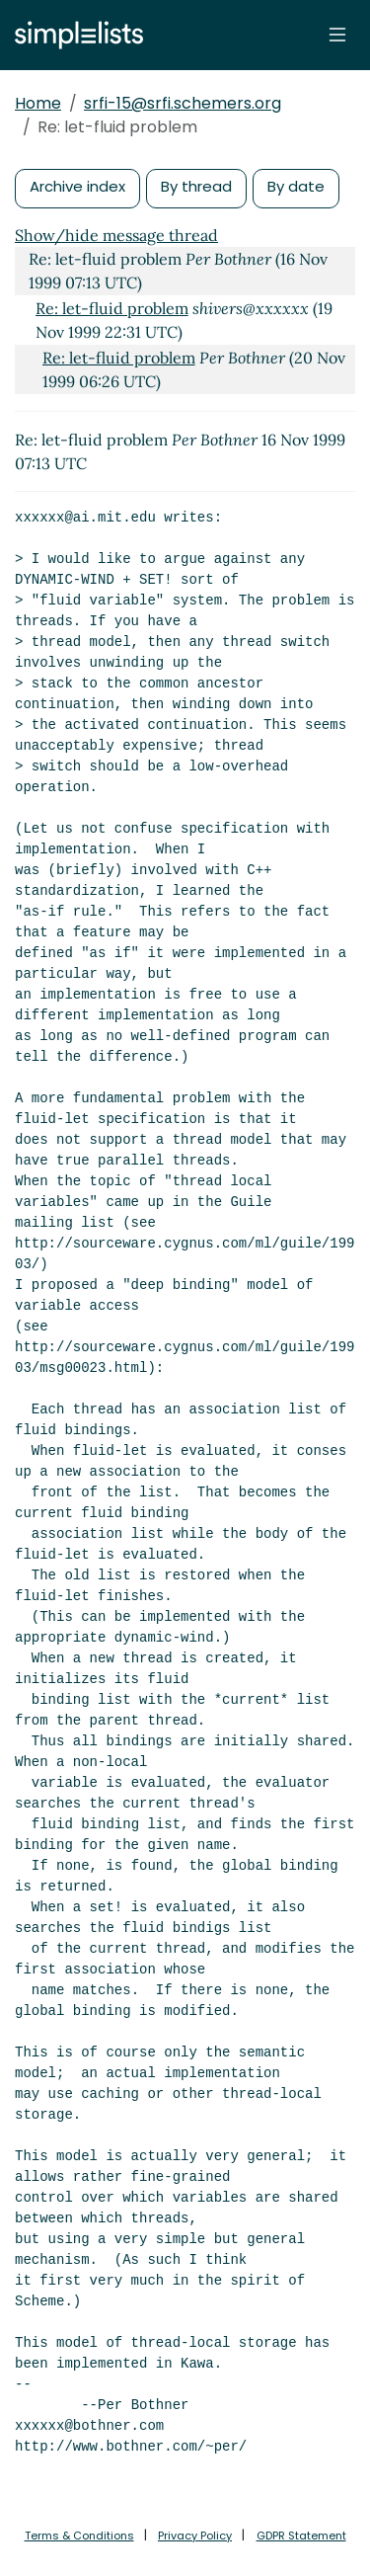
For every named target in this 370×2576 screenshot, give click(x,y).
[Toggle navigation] (337, 34)
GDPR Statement (301, 2535)
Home (38, 103)
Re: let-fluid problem (112, 308)
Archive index (77, 186)
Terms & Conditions (79, 2535)
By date (296, 186)
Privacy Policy (195, 2535)
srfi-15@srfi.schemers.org (182, 103)
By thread (196, 186)
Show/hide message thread (116, 235)
